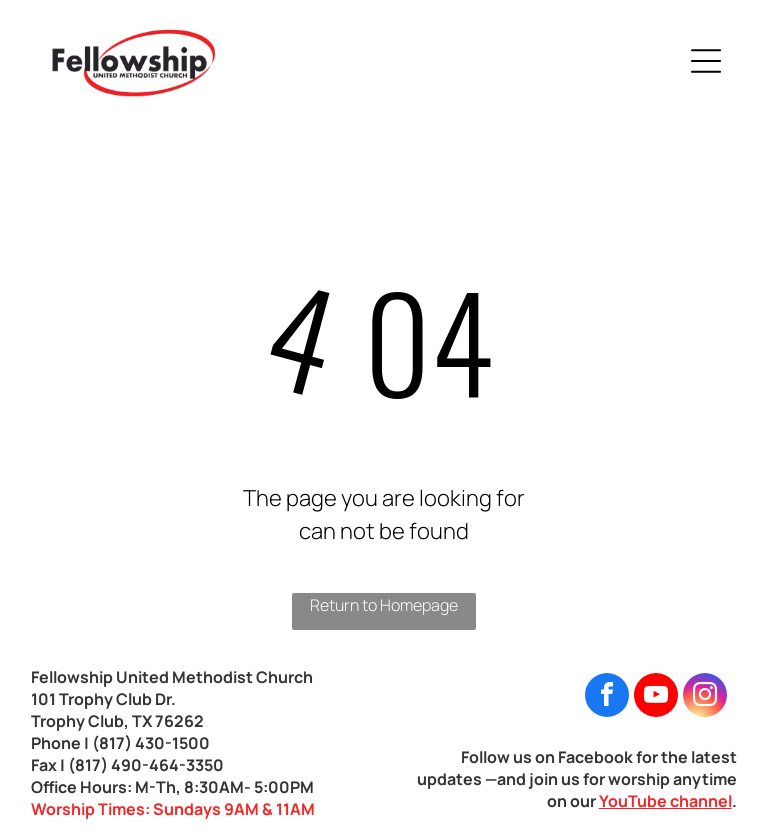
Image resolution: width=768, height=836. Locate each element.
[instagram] (705, 697)
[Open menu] (706, 61)
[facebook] (607, 697)
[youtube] (656, 697)
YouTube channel (665, 801)
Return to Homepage (384, 605)
